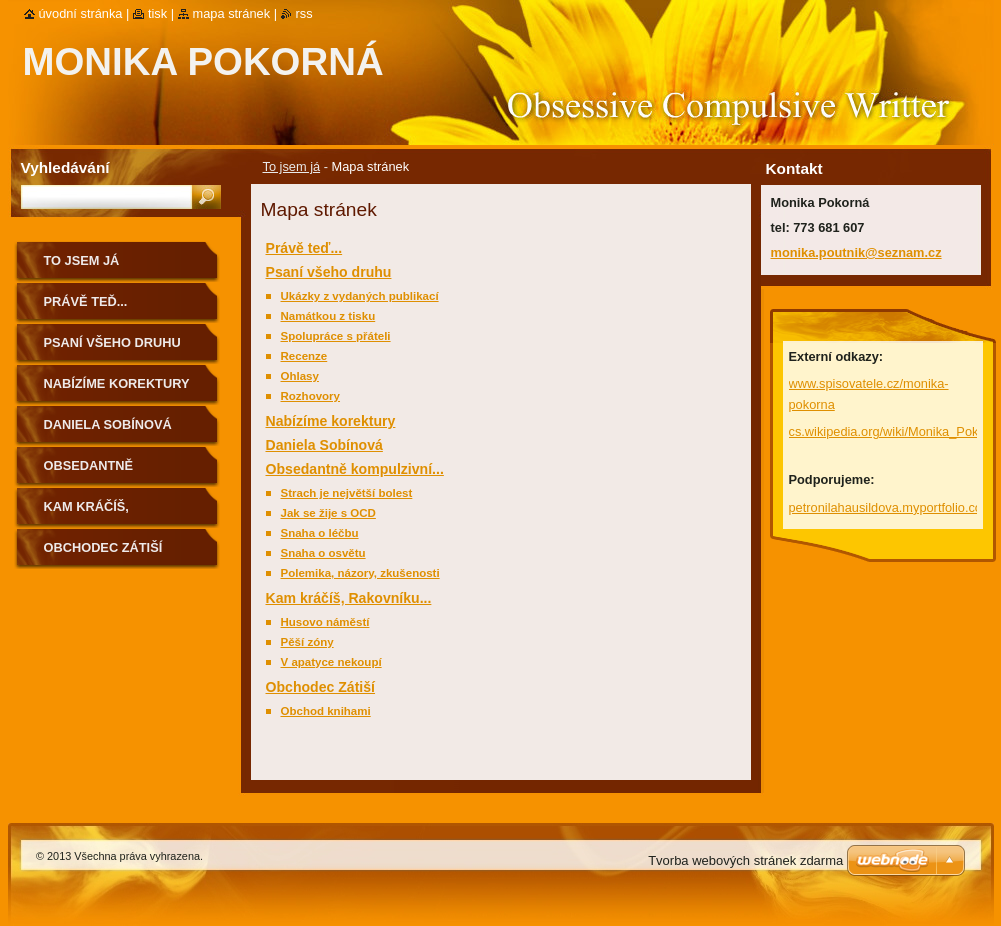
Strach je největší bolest (347, 493)
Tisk (157, 13)
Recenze (304, 356)
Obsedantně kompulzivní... (355, 469)
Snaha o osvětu (323, 553)
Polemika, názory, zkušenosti (360, 573)
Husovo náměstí (325, 622)
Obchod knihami (326, 711)
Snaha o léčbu (320, 533)
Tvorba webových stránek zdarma (745, 860)
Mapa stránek (232, 13)
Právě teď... (304, 248)
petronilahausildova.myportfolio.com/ (893, 507)
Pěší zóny (307, 642)
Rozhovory (311, 396)
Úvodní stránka (81, 13)
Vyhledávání (65, 167)
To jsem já (292, 166)
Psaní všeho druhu (329, 272)
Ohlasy (300, 376)
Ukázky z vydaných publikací (360, 296)
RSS (304, 13)
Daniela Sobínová (324, 445)
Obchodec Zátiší (321, 687)
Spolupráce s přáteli (336, 336)
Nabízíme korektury (331, 421)
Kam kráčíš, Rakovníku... (349, 598)
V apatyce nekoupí (331, 662)
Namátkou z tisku (328, 316)
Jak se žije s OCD (328, 513)
